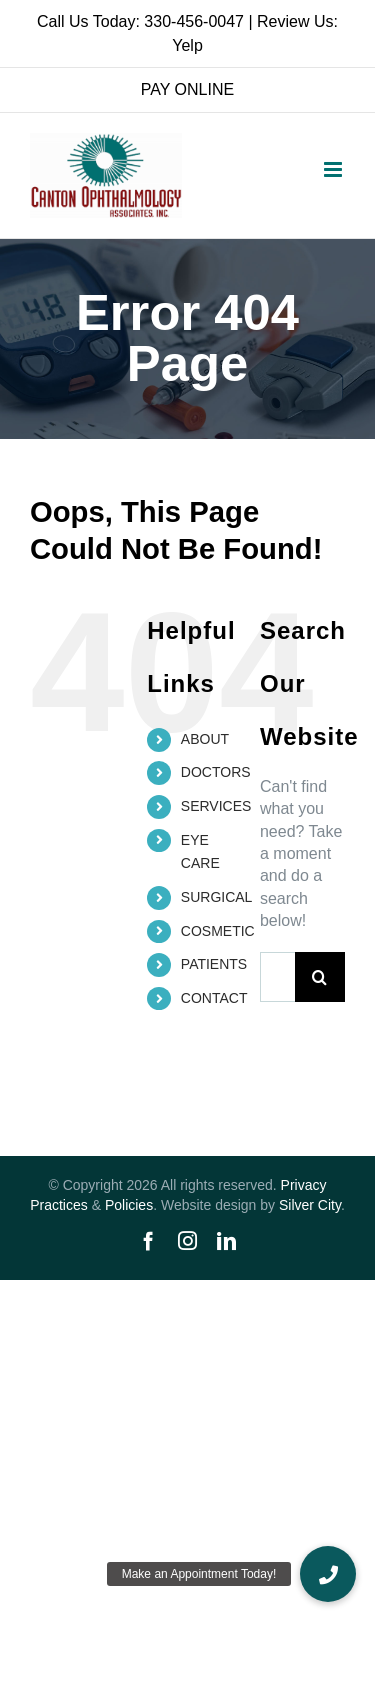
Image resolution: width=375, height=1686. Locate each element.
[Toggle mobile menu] (334, 169)
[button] (328, 1574)
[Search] (320, 977)
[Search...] (277, 977)
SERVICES (216, 806)
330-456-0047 (194, 21)
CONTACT (214, 998)
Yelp (187, 45)
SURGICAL (217, 897)
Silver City (310, 1205)
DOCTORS (216, 772)
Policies (129, 1205)
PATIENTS (214, 964)
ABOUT (205, 739)
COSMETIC (218, 931)
